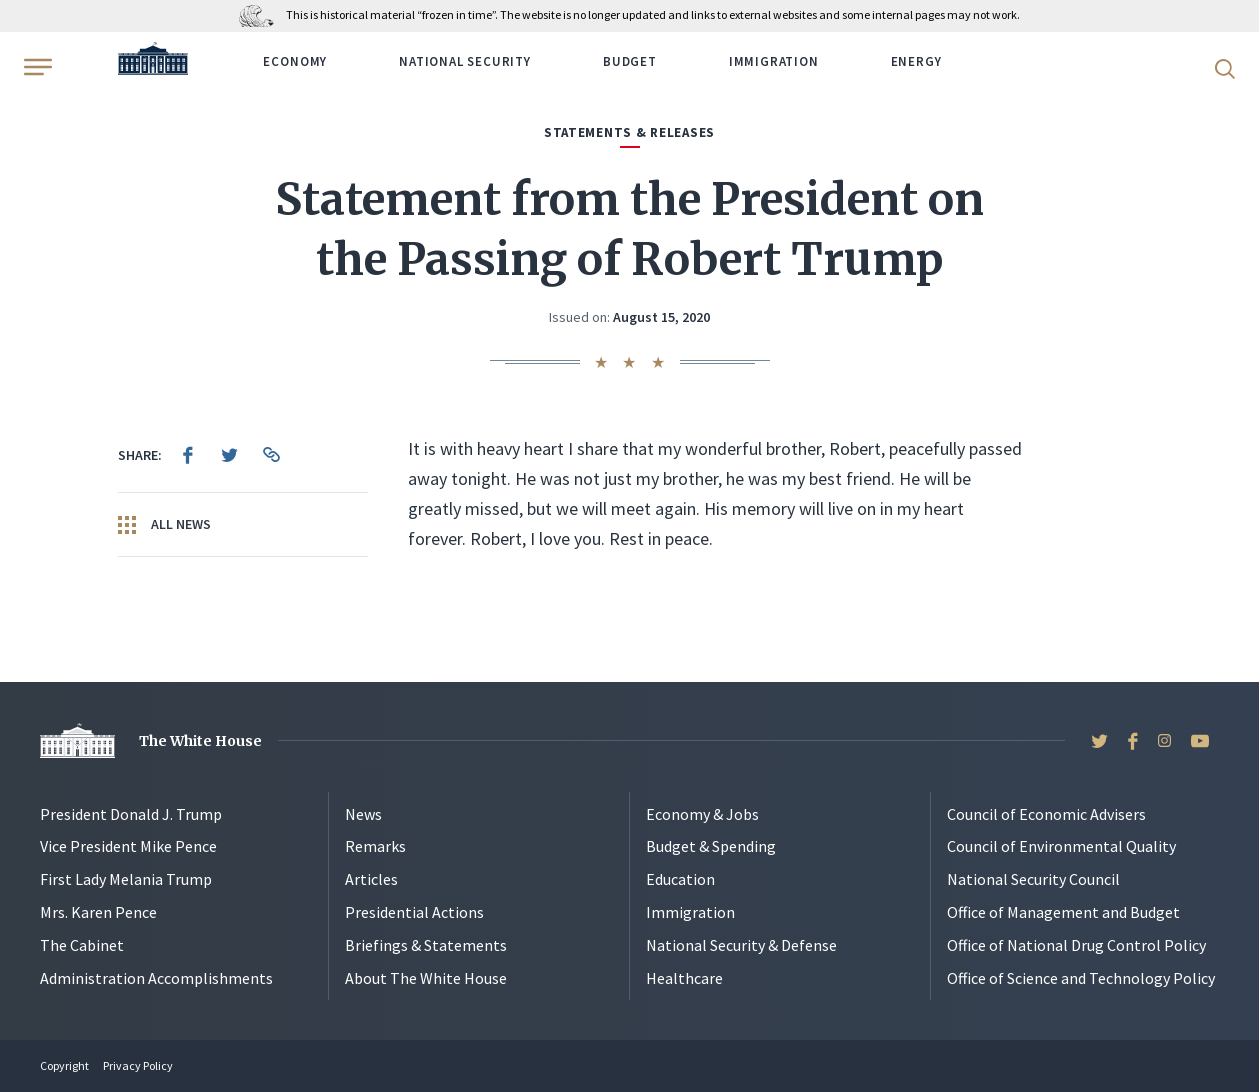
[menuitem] (188, 455)
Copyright (64, 1065)
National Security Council (1033, 879)
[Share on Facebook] (188, 455)
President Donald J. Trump (131, 814)
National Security (465, 61)
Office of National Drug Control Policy (1076, 945)
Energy (916, 61)
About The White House (426, 978)
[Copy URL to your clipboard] (272, 455)
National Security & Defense (741, 945)
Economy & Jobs (702, 814)
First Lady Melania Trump (126, 879)
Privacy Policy (138, 1065)
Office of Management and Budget (1063, 912)
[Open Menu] (36, 67)
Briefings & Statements (426, 945)
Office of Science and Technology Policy (1081, 978)
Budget (630, 61)
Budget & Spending (711, 846)
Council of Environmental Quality (1061, 846)
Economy (295, 61)
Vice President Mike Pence (128, 846)
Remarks (375, 846)
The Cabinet (82, 945)
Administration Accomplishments (156, 978)
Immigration (774, 61)
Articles (371, 879)
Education (680, 879)
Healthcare (684, 978)
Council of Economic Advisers (1046, 814)
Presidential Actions (414, 912)
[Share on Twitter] (230, 455)
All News (164, 525)
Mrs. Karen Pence (98, 912)
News (363, 814)
